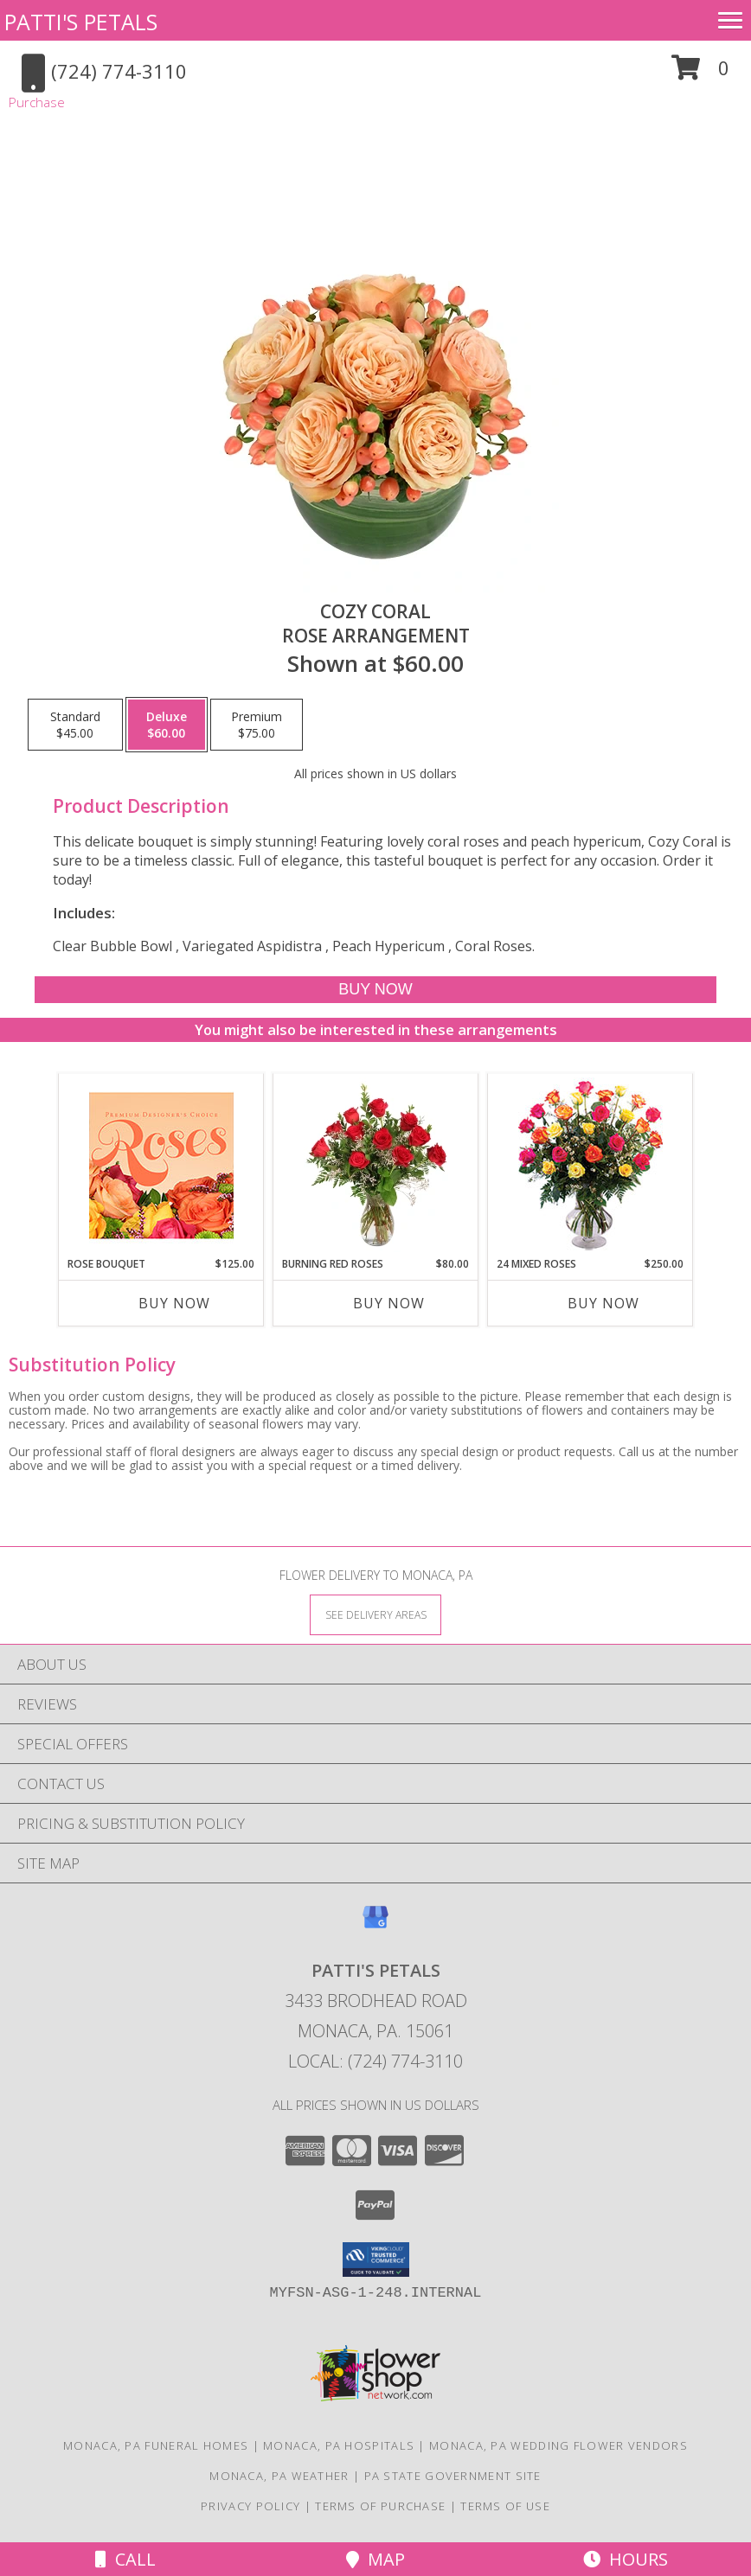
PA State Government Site (453, 2475)
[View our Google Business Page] (375, 1925)
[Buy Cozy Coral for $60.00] (376, 989)
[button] (700, 73)
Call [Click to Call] (125, 2559)
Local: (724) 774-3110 (375, 2061)
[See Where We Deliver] (375, 1614)
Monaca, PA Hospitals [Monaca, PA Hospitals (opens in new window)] (338, 2445)
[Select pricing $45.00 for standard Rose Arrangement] (75, 725)
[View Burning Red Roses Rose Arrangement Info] (376, 1164)
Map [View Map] (375, 2559)
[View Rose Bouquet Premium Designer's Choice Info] (161, 1165)
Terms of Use (505, 2506)
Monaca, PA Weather (279, 2475)
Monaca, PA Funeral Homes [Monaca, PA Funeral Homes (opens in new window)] (155, 2445)
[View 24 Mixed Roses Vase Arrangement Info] (590, 1165)
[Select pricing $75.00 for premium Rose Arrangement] (256, 725)
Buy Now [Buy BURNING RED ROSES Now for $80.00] (389, 1303)
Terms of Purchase (380, 2506)
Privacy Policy (250, 2506)
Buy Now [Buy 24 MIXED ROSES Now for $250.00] (603, 1303)
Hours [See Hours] (625, 2559)
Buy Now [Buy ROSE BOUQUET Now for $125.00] (174, 1303)
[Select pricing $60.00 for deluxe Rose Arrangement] (166, 725)
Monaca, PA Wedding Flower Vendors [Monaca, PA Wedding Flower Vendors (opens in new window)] (558, 2445)
